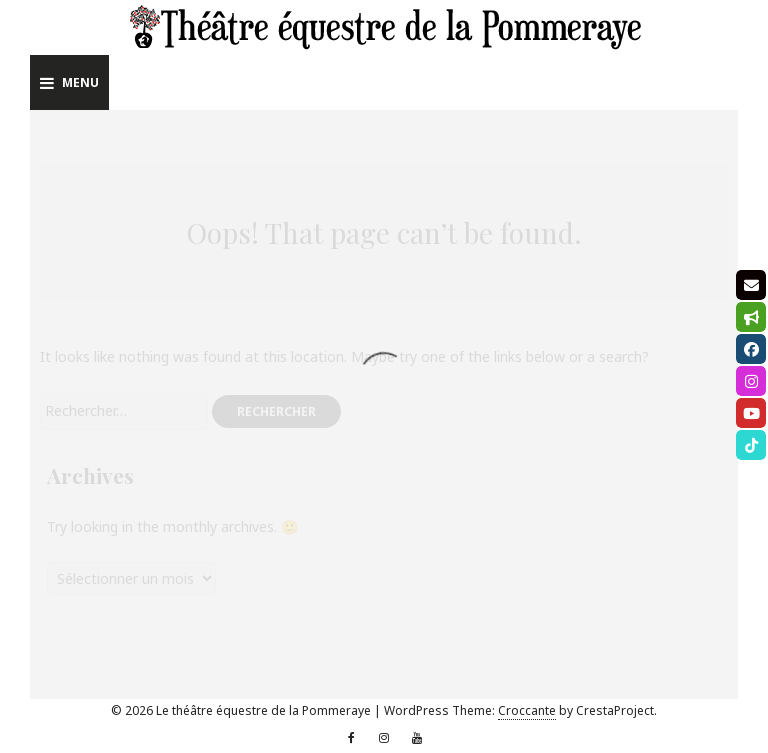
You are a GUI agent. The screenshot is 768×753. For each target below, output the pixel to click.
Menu (69, 82)
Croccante (527, 710)
